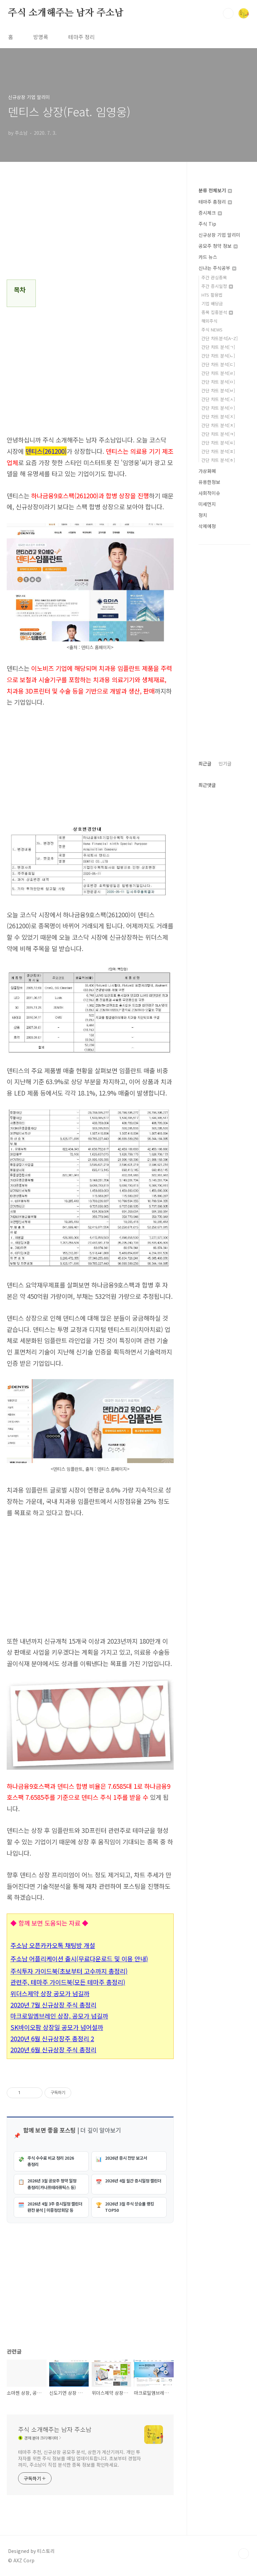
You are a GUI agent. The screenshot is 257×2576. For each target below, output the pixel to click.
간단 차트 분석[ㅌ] (218, 442)
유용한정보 (209, 482)
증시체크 (210, 212)
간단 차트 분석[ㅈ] (218, 416)
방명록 (40, 37)
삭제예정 (207, 526)
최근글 (204, 763)
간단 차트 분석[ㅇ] (218, 408)
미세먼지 (207, 504)
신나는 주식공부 (217, 268)
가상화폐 (207, 471)
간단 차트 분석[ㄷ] (218, 364)
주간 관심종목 (214, 277)
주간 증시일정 (217, 286)
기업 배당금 (212, 303)
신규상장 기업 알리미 (219, 234)
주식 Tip (207, 223)
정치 (202, 515)
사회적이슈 (209, 493)
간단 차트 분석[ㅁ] (218, 382)
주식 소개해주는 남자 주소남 (65, 13)
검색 (228, 13)
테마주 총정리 (215, 201)
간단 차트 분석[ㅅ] (218, 399)
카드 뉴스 (207, 256)
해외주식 (209, 321)
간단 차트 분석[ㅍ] (218, 451)
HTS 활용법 (212, 295)
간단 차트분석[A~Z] (219, 338)
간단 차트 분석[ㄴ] (218, 355)
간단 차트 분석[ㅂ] (218, 390)
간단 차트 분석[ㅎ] (218, 460)
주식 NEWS (212, 329)
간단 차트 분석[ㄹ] (218, 373)
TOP (243, 2553)
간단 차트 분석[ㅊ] (218, 425)
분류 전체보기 (215, 190)
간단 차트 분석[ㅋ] (218, 434)
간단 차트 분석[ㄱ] (218, 347)
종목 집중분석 (217, 312)
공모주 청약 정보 (218, 245)
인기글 (225, 763)
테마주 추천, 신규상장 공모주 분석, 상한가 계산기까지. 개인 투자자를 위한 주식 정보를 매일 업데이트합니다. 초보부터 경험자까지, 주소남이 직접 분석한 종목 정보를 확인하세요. (79, 2458)
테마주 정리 (81, 37)
